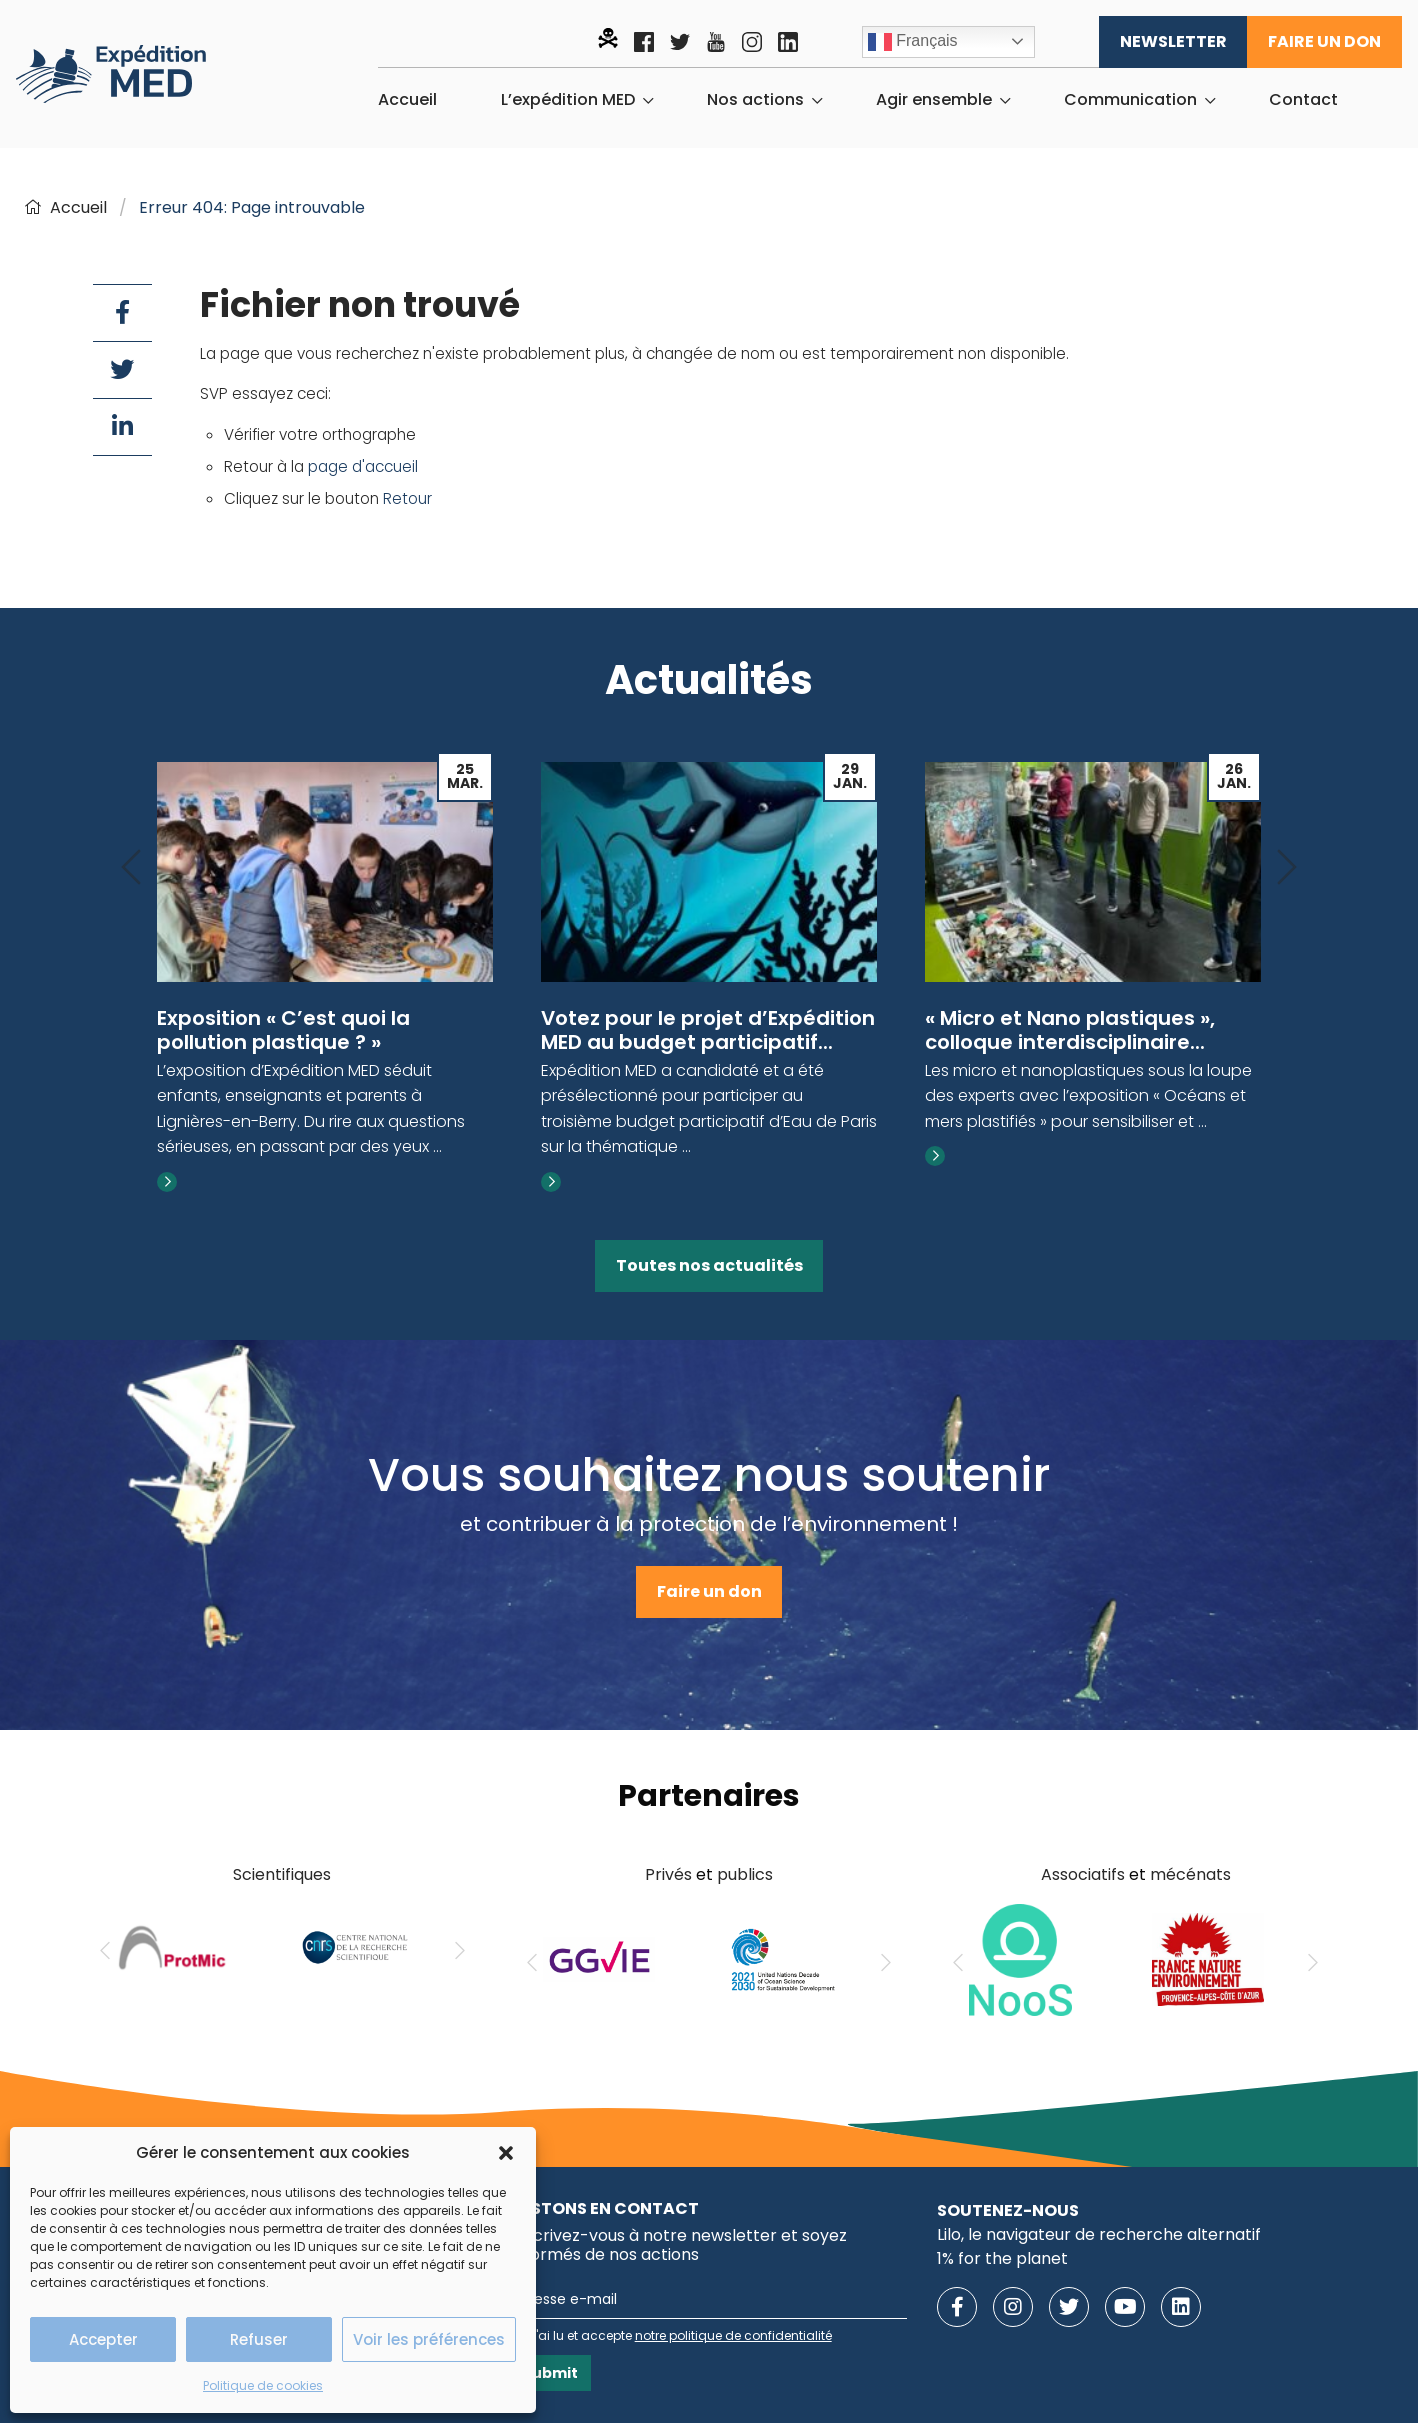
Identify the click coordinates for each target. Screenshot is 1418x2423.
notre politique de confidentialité (733, 2335)
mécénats (1190, 1874)
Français (913, 42)
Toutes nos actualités (709, 1265)
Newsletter (1173, 41)
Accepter (103, 2339)
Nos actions (755, 100)
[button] (506, 2153)
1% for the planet (1002, 2258)
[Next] (1287, 868)
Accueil (407, 100)
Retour (407, 498)
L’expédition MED (568, 100)
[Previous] (131, 868)
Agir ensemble (934, 100)
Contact (1303, 100)
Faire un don (1324, 41)
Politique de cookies (263, 2385)
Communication (1130, 100)
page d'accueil (363, 466)
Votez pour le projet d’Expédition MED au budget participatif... (708, 1030)
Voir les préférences (429, 2339)
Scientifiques (282, 1874)
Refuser (259, 2339)
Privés (668, 1874)
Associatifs (1083, 1874)
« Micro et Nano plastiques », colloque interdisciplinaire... (1070, 1030)
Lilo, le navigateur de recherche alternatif (1099, 2234)
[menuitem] (407, 100)
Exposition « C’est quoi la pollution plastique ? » (283, 1030)
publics (745, 1874)
